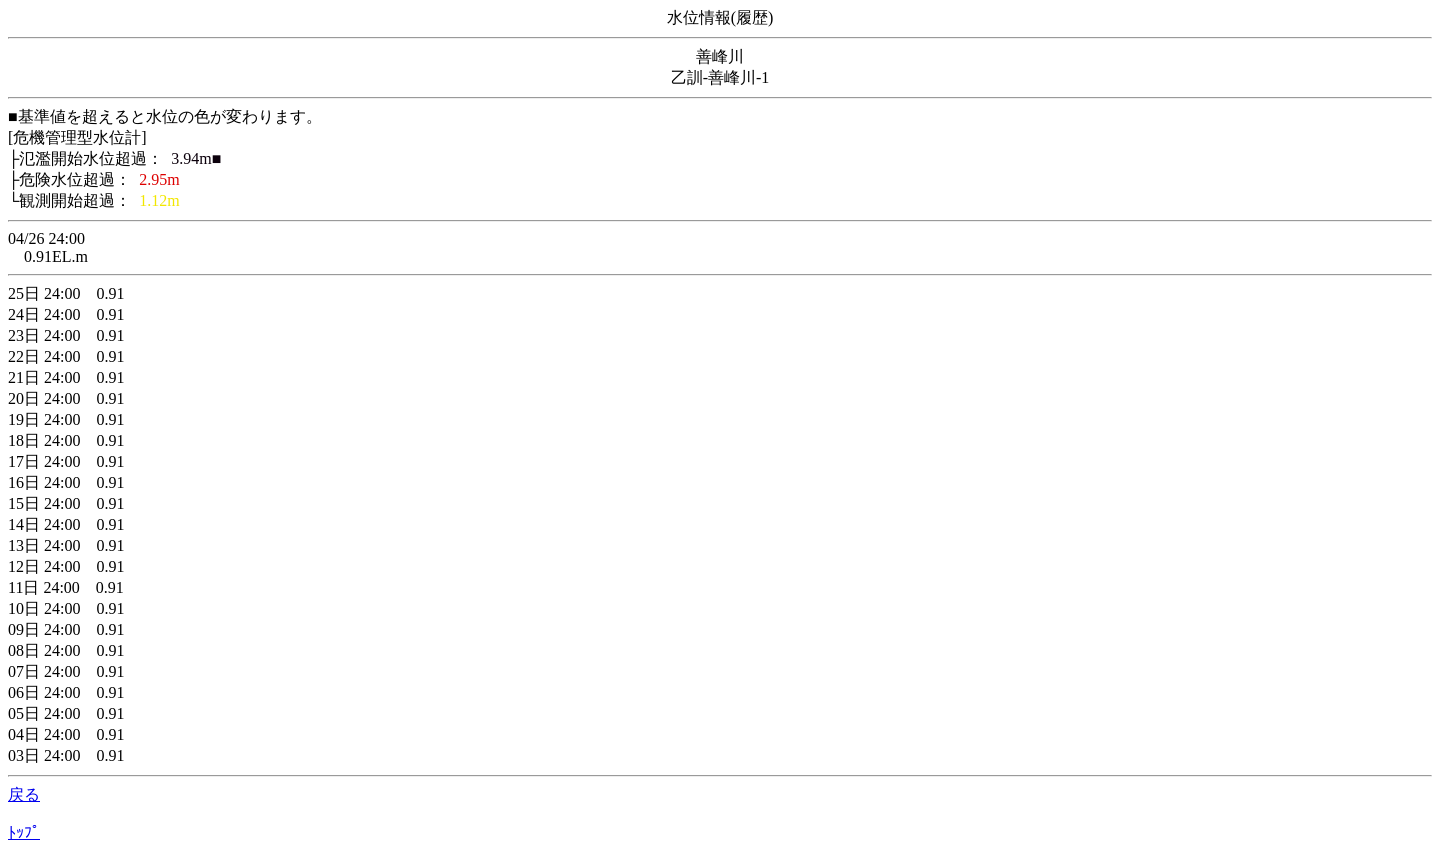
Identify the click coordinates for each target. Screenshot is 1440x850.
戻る (24, 794)
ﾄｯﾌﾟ (24, 832)
